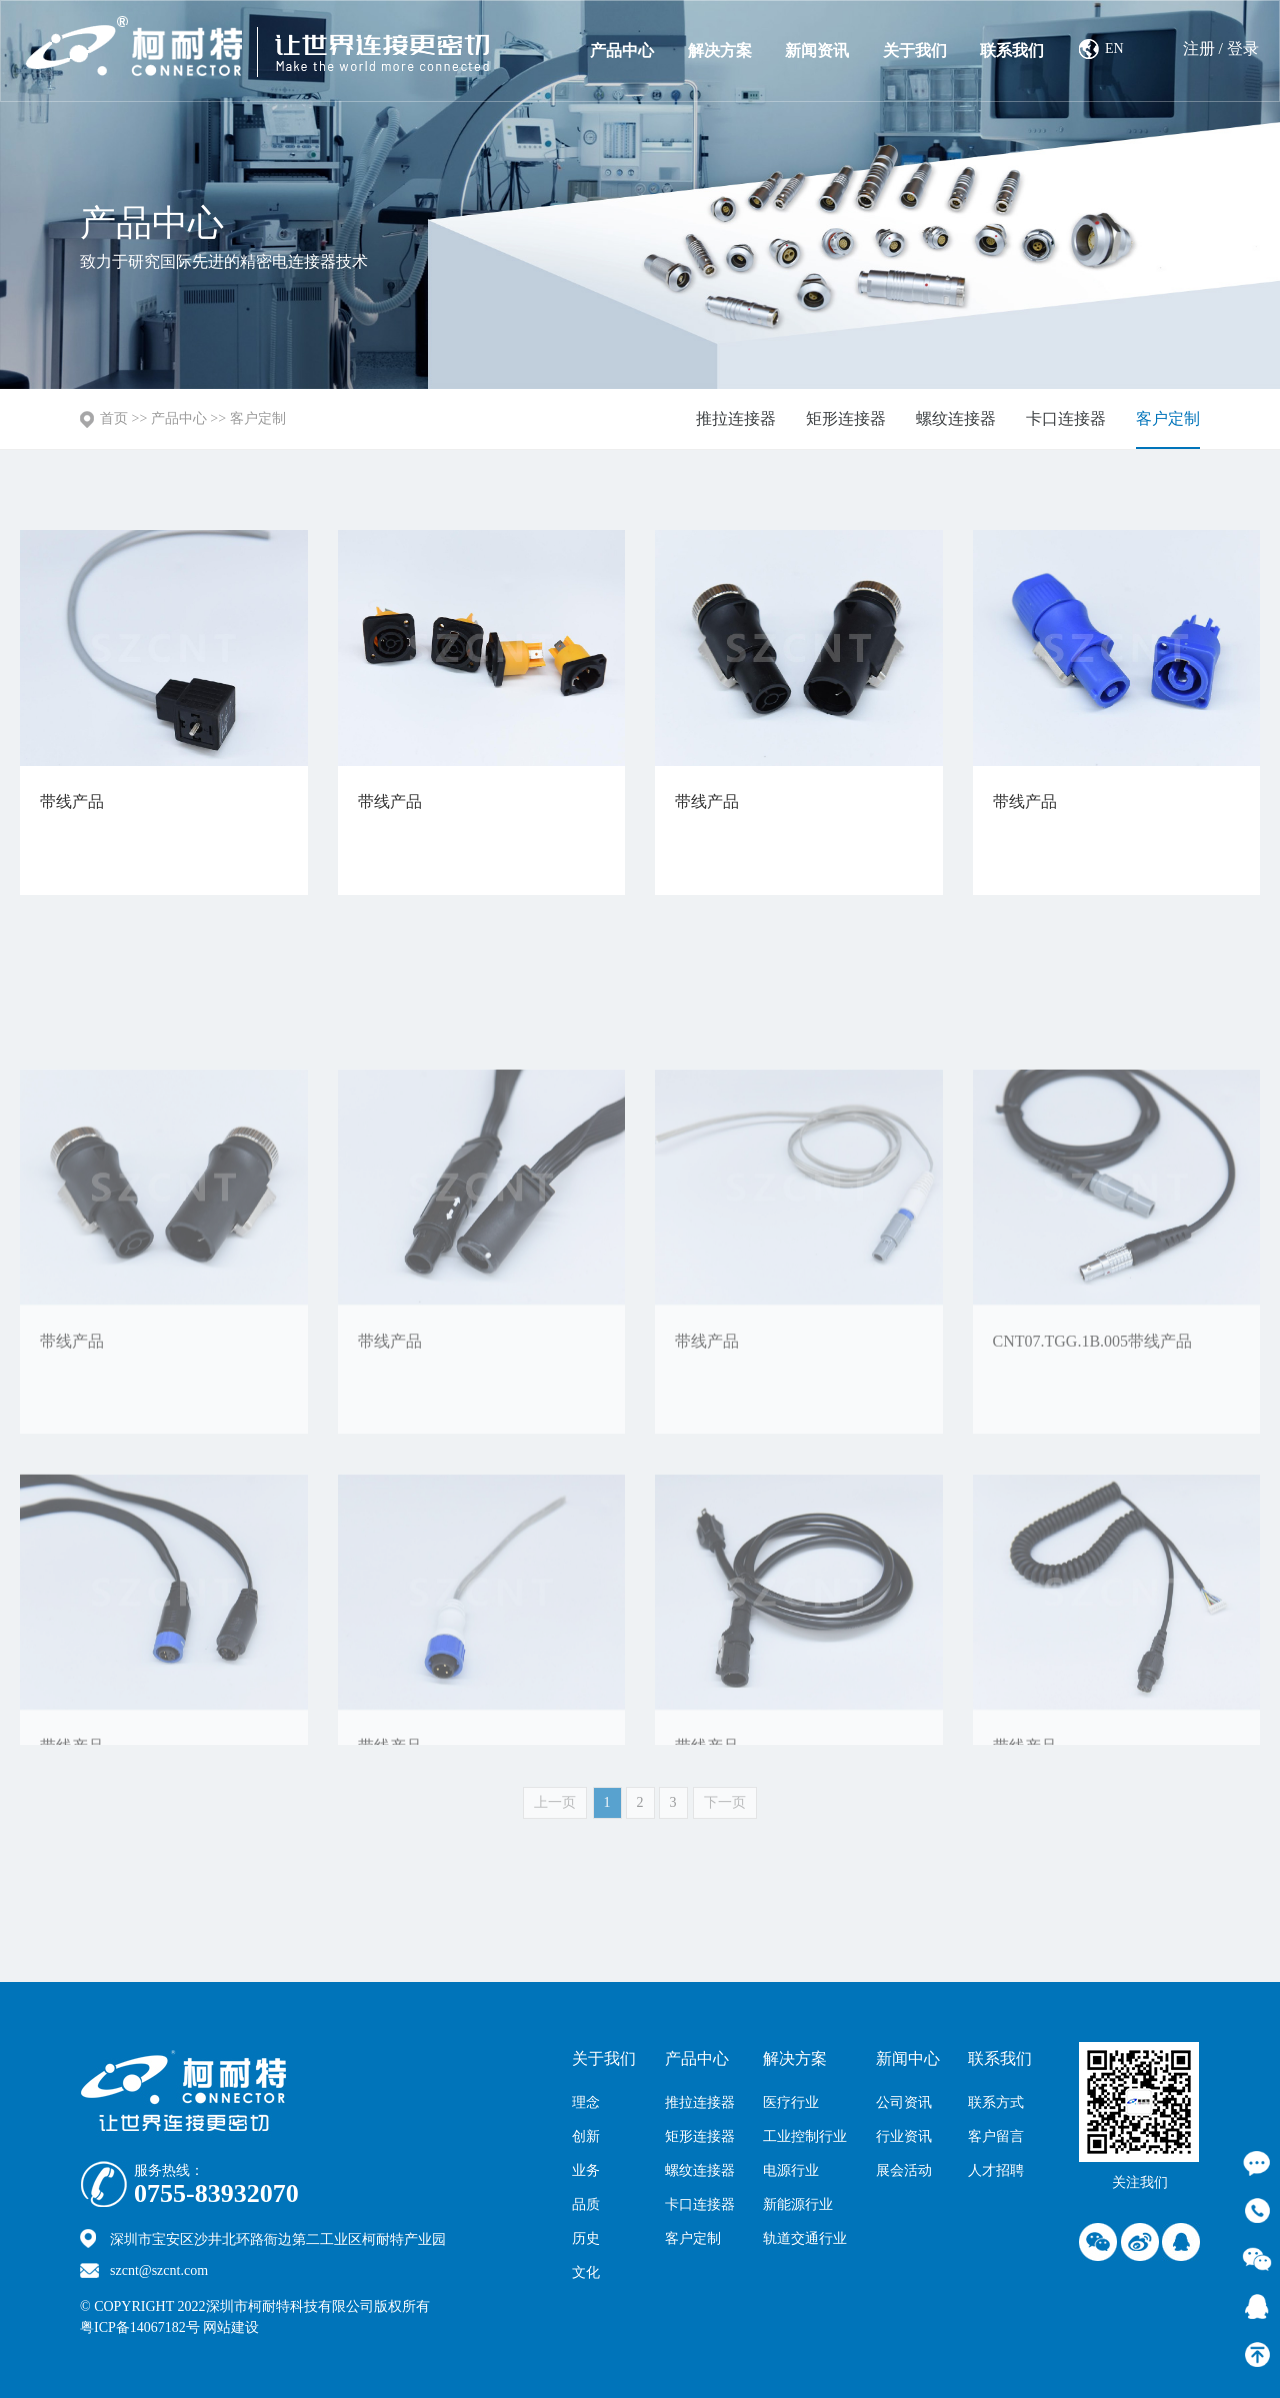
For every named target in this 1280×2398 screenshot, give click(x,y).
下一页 (725, 1814)
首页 (114, 418)
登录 (1243, 48)
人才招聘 (996, 2170)
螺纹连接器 (956, 418)
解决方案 (720, 50)
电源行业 (791, 2170)
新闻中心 (908, 2058)
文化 (586, 2272)
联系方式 (996, 2102)
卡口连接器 (1066, 418)
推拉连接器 (736, 418)
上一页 (555, 1814)
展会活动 (904, 2170)
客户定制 (258, 418)
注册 (1199, 48)
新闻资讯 (817, 50)
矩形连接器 (846, 418)
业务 (586, 2170)
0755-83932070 (216, 2194)
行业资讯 (904, 2136)
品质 (586, 2204)
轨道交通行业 (805, 2238)
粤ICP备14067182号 (140, 2327)
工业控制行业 (805, 2136)
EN (1114, 48)
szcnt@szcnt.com (159, 2270)
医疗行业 (791, 2102)
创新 (586, 2136)
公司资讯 (904, 2102)
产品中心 (622, 50)
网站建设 (274, 2327)
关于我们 (915, 50)
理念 (586, 2102)
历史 (586, 2238)
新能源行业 (798, 2204)
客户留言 (996, 2136)
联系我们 (1012, 50)
